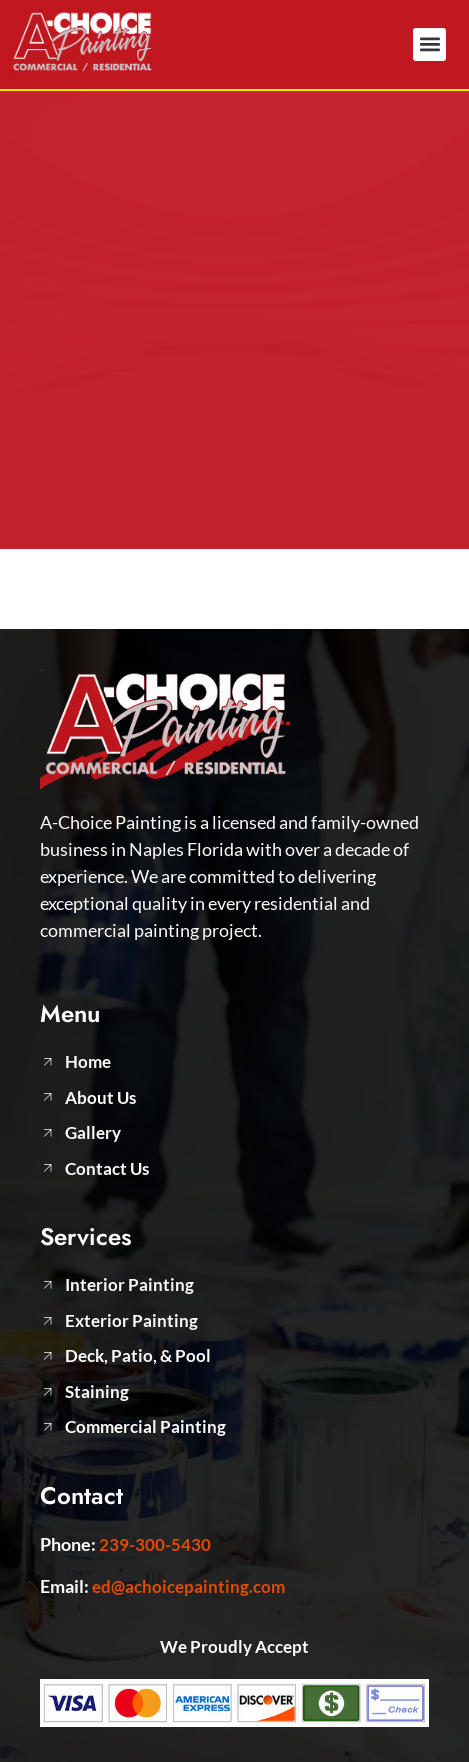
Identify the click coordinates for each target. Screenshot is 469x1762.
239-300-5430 (155, 1544)
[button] (429, 44)
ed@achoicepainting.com (188, 1586)
